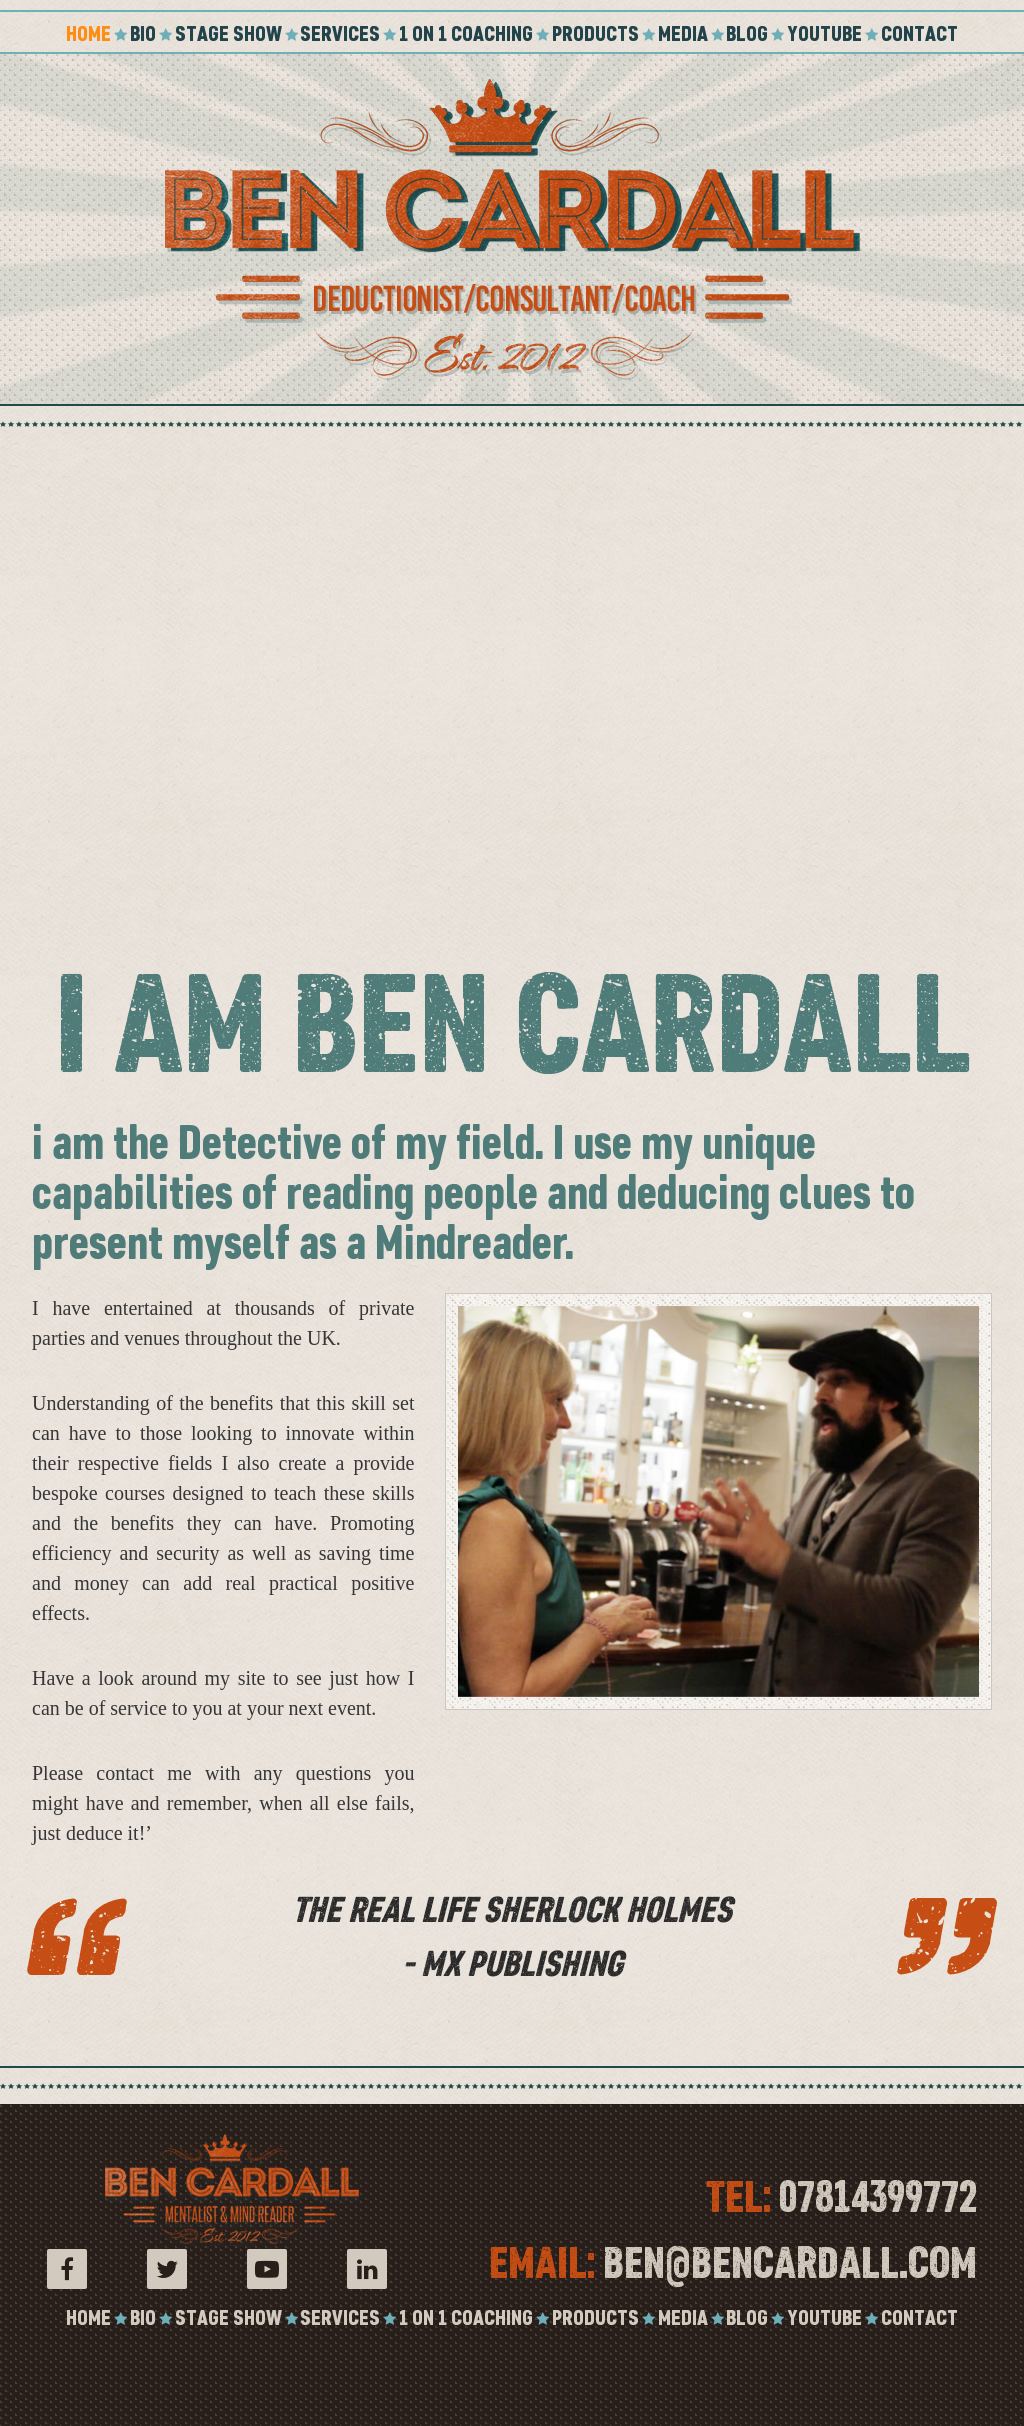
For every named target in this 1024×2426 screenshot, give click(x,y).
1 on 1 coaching (466, 33)
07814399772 (878, 2197)
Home (88, 33)
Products (595, 33)
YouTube (824, 33)
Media (683, 33)
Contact (919, 33)
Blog (747, 33)
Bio (143, 33)
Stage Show (228, 33)
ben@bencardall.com (790, 2263)
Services (340, 33)
